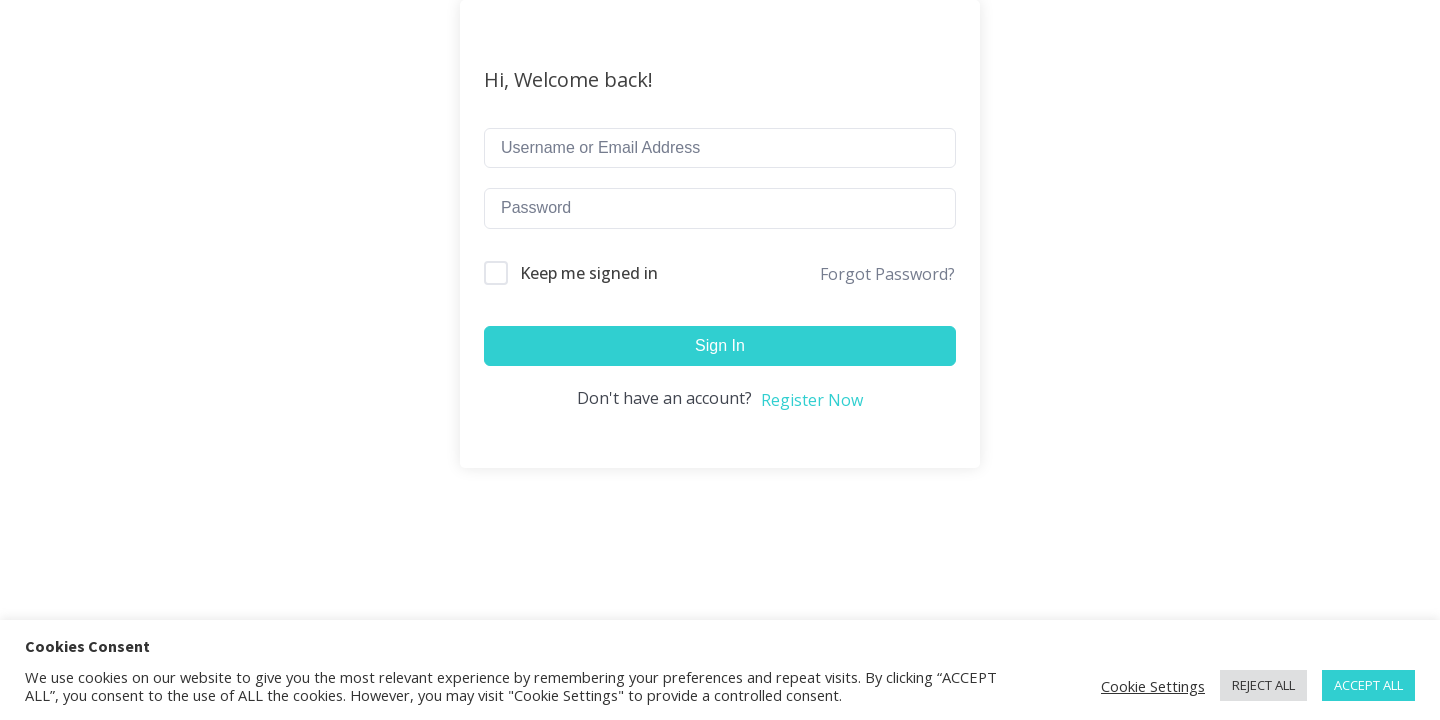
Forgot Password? (887, 274)
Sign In (720, 345)
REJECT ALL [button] (1263, 685)
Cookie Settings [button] (1153, 686)
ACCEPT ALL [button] (1368, 685)
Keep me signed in (589, 273)
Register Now (812, 400)
